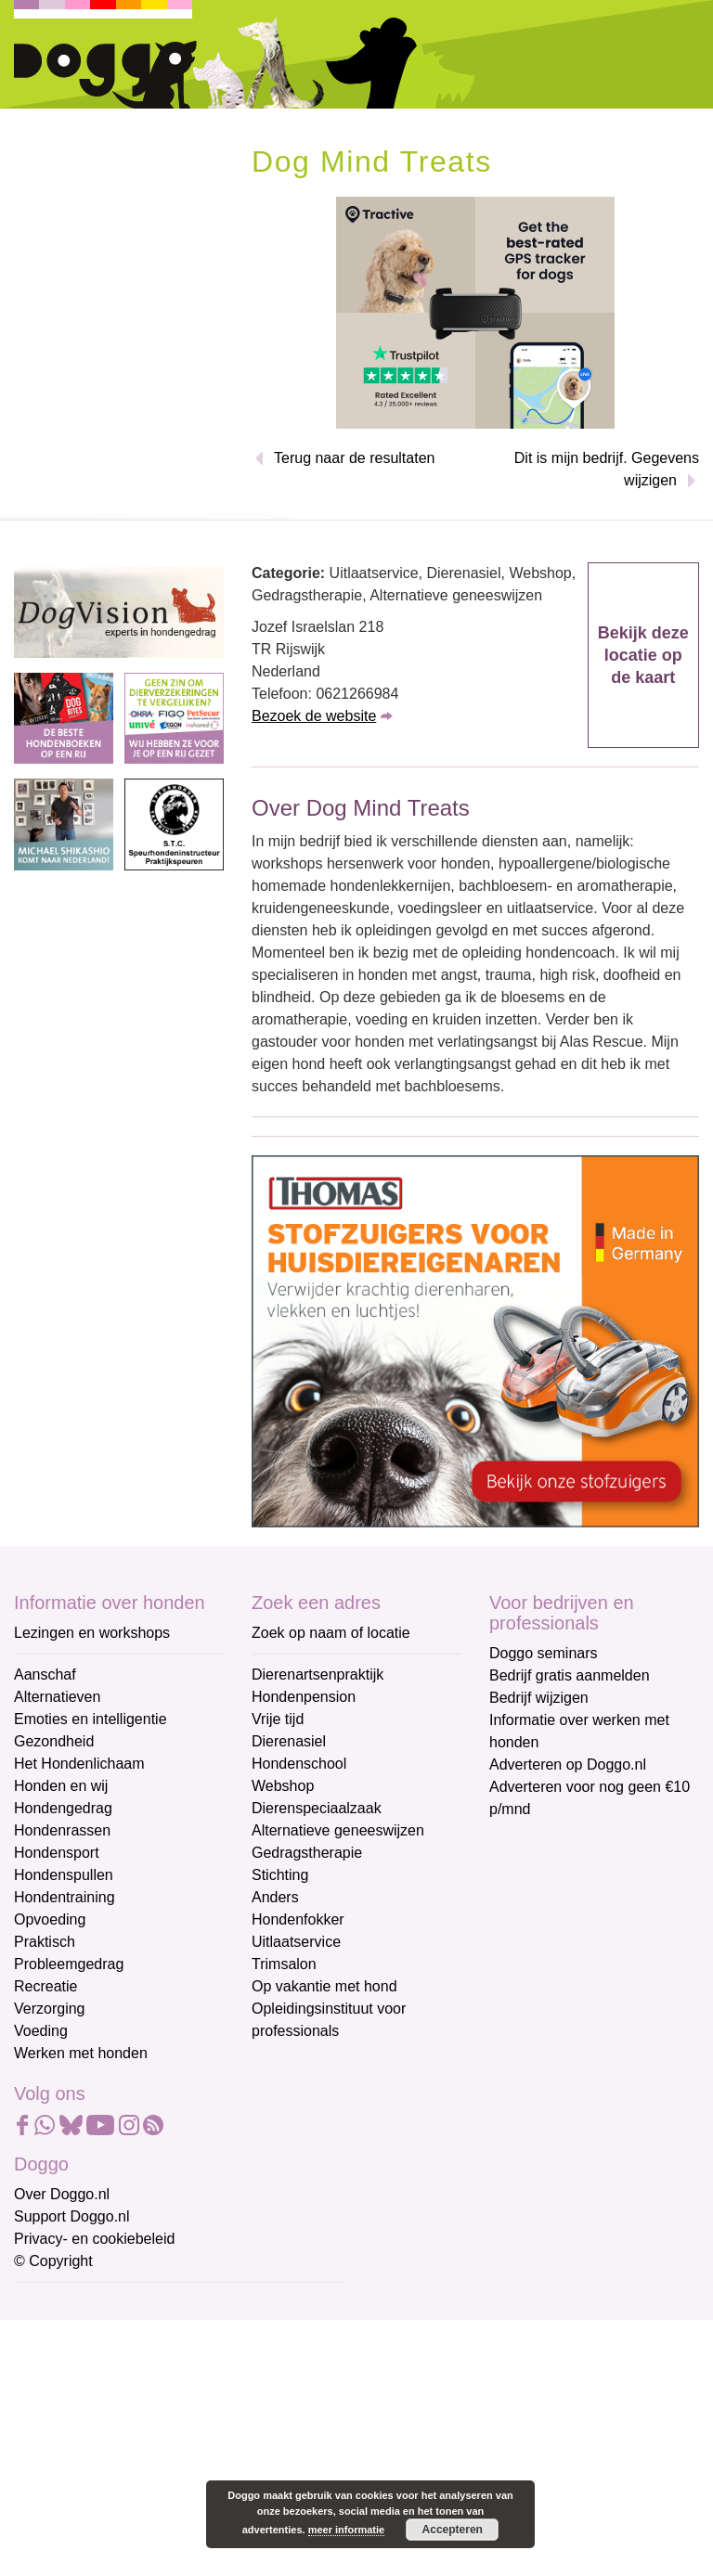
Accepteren (452, 2529)
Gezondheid (54, 1741)
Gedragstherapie (307, 1853)
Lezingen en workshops (92, 1633)
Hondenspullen (63, 1875)
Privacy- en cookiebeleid (94, 2239)
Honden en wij (61, 1786)
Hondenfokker (298, 1919)
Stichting (280, 1875)
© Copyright (53, 2261)
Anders (275, 1897)
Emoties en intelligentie (90, 1719)
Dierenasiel (289, 1741)
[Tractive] (475, 311)
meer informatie (346, 2529)
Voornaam (49, 2367)
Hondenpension (304, 1697)
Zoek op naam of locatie (331, 1633)
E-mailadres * (60, 2305)
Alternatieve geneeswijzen (338, 1830)
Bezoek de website (314, 716)
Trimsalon (284, 1964)
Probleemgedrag (68, 1964)
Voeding (41, 2031)
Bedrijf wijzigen (539, 1698)
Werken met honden (81, 2053)
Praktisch (44, 1942)
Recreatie (45, 1986)
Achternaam (55, 2428)
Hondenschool (299, 1763)
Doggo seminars (543, 1653)
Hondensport (56, 1853)
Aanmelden (146, 2505)
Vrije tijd (278, 1719)
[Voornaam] (146, 2395)
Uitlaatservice (296, 1942)
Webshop (283, 1786)
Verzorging (49, 2008)
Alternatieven (57, 1697)
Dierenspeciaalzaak (317, 1808)
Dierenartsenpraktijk (317, 1674)
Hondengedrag (63, 1808)
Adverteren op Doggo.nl (567, 1764)
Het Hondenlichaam (79, 1763)
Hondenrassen (62, 1830)
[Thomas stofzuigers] (475, 1340)
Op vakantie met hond (324, 1986)
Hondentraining (64, 1897)
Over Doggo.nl (62, 2194)
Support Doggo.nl (72, 2216)
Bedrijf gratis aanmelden (569, 1675)
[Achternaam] (146, 2457)
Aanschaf (45, 1674)
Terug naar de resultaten (354, 458)
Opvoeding (49, 1919)
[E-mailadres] (146, 2334)
